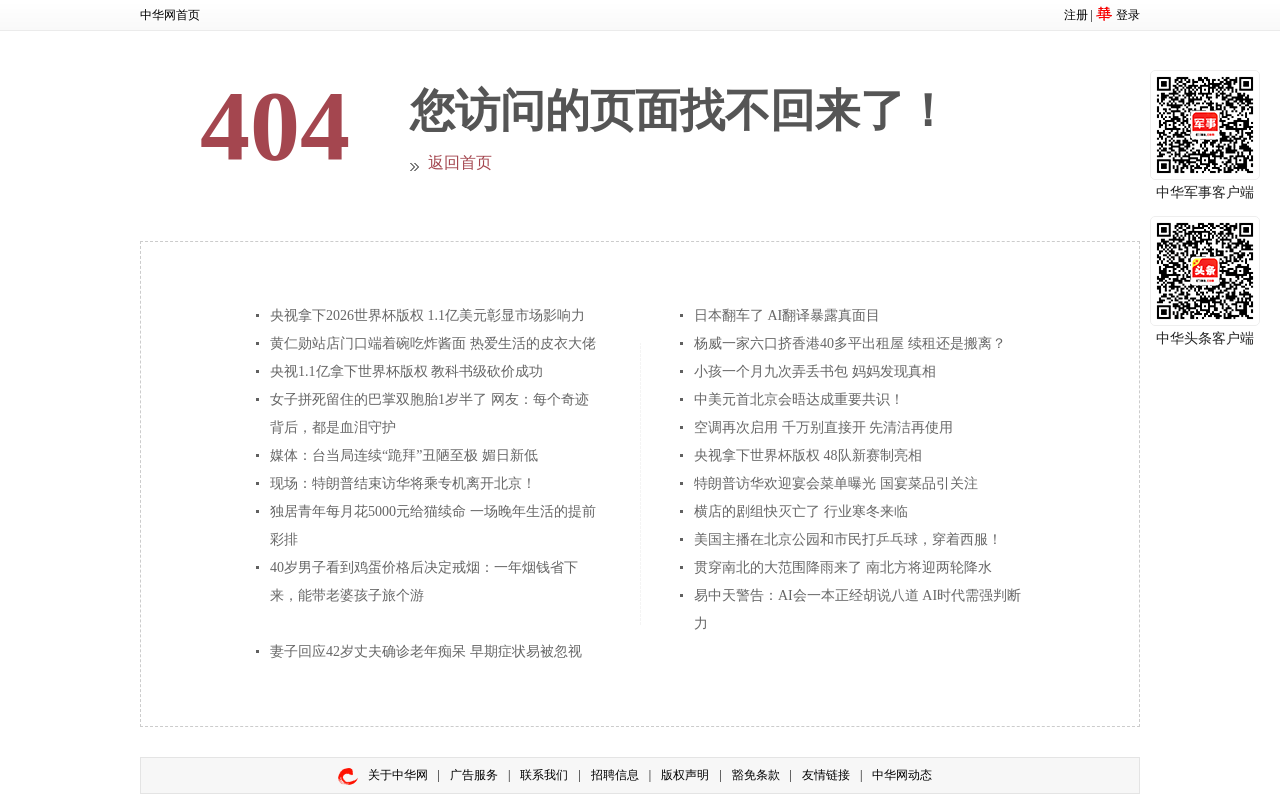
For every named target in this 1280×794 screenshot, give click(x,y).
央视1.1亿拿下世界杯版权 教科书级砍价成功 (406, 371)
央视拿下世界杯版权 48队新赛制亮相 (808, 455)
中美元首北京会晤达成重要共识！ (799, 399)
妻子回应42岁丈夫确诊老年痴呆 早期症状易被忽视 (426, 651)
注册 (1076, 15)
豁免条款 (756, 775)
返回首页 (460, 162)
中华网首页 (170, 15)
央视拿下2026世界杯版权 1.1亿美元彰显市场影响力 (427, 315)
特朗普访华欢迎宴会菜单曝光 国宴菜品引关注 (836, 483)
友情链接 (826, 775)
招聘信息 (615, 775)
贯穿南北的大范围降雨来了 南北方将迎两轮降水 (843, 567)
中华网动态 (902, 775)
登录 (1128, 15)
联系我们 (544, 775)
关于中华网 (398, 775)
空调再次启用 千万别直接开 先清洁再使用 (823, 427)
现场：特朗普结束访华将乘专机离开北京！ (403, 483)
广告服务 (474, 775)
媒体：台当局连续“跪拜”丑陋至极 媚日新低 (404, 455)
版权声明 (685, 775)
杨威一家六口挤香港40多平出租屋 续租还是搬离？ (850, 343)
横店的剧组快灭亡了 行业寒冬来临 (801, 511)
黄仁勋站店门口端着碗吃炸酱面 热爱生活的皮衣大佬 (433, 343)
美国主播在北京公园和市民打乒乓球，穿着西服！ (848, 539)
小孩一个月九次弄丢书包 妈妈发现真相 (815, 371)
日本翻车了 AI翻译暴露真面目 (787, 315)
